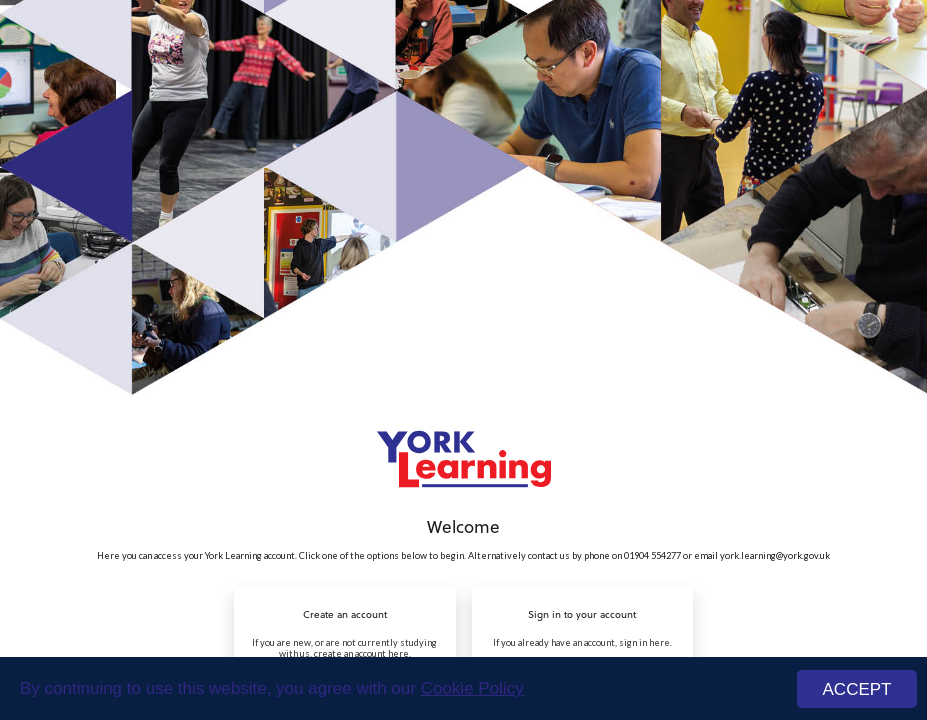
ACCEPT (857, 689)
